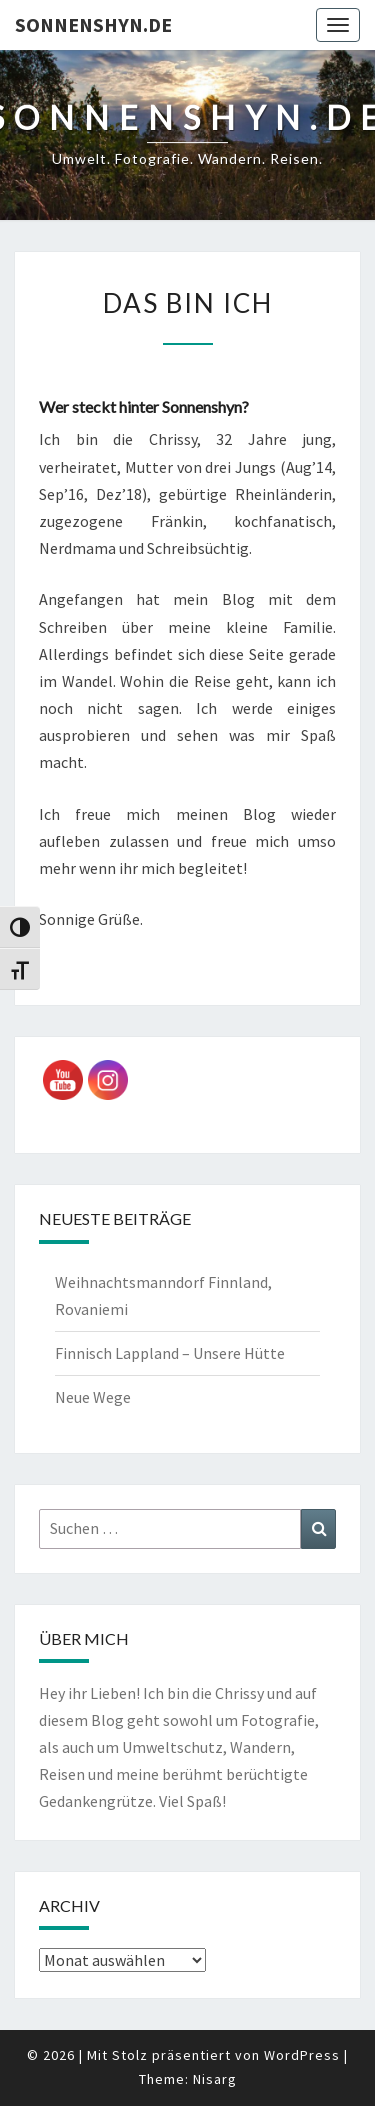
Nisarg (215, 2079)
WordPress (302, 2055)
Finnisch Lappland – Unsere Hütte (170, 1353)
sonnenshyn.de (93, 24)
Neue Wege (93, 1397)
